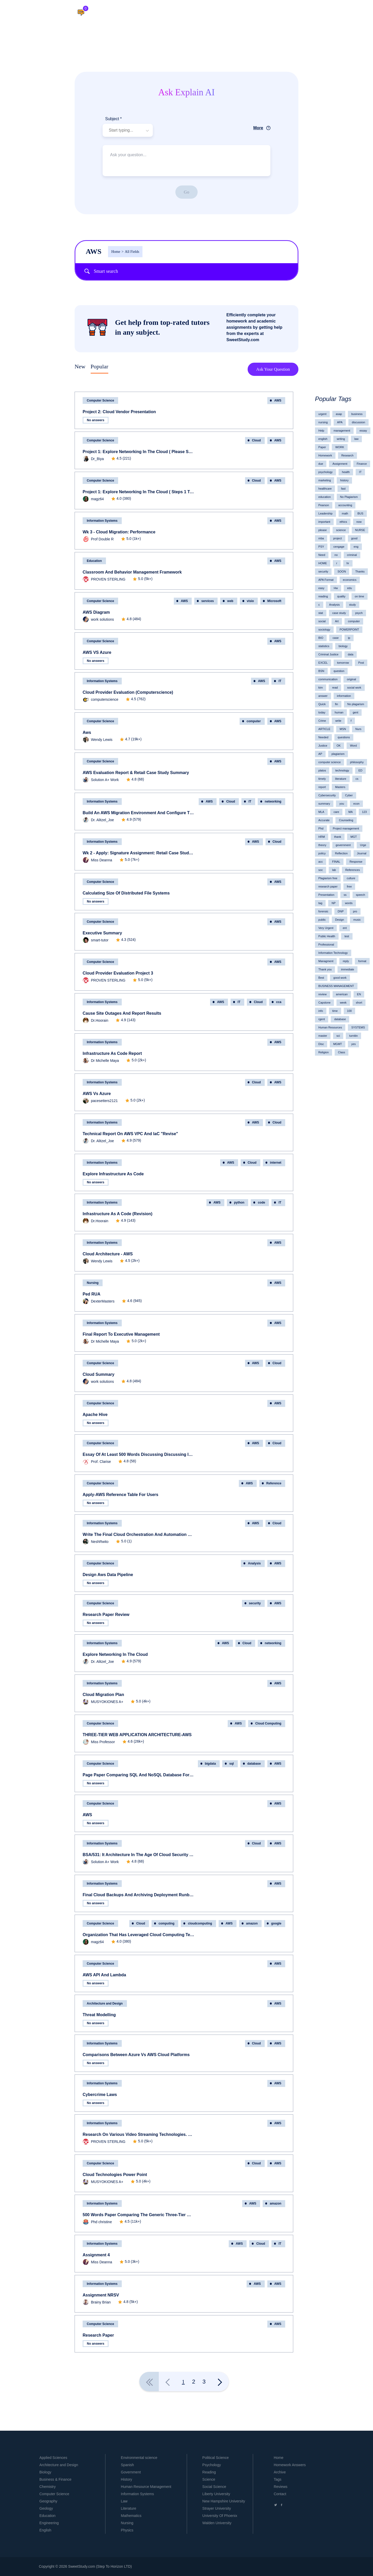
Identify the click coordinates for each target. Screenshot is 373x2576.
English (45, 2530)
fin (336, 704)
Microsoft (274, 601)
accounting (345, 505)
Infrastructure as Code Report (112, 1053)
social (322, 621)
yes (353, 1044)
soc (320, 869)
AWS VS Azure (97, 652)
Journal (361, 853)
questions (344, 737)
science (341, 530)
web (230, 601)
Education (94, 561)
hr (348, 563)
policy (322, 853)
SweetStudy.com (81, 2566)
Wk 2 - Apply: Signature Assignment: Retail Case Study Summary (139, 853)
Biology (45, 2472)
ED (360, 770)
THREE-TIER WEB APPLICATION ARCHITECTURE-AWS (137, 1735)
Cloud (256, 440)
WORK (339, 447)
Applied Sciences (53, 2458)
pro (355, 911)
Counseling (346, 820)
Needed (323, 737)
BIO (320, 637)
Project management (346, 828)
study (352, 604)
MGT (353, 836)
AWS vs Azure (97, 1093)
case (336, 637)
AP (320, 753)
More (258, 128)
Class (341, 1052)
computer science (329, 762)
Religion (323, 1052)
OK (338, 745)
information (344, 695)
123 (364, 811)
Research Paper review (106, 1614)
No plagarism (355, 704)
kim (320, 687)
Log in (339, 13)
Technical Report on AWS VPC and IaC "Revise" (130, 1134)
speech (360, 894)
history (344, 480)
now (359, 521)
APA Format (325, 579)
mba (321, 538)
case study (339, 612)
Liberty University (216, 2494)
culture (351, 878)
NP (333, 903)
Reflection (341, 853)
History (126, 2479)
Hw (336, 588)
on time (359, 596)
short (359, 1002)
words (349, 903)
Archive (280, 2472)
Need (321, 554)
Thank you (325, 969)
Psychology (211, 2465)
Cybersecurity (327, 795)
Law (124, 2501)
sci (338, 1035)
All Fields (130, 252)
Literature (128, 2508)
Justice (322, 745)
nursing (323, 422)
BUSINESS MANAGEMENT (336, 986)
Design (339, 919)
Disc (321, 1044)
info (320, 1010)
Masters (340, 787)
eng (356, 546)
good (354, 538)
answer (322, 695)
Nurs (358, 729)
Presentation (326, 894)
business (356, 414)
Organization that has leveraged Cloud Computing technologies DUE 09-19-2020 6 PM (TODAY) (139, 1935)
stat (320, 612)
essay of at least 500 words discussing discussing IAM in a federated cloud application (139, 1454)
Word (353, 745)
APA (339, 422)
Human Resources (330, 1027)
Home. (190, 13)
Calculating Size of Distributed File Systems (126, 893)
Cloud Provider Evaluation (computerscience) (128, 692)
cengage (338, 546)
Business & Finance (55, 2479)
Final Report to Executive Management (121, 1334)
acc (320, 861)
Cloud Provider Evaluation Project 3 (118, 973)
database (254, 1763)
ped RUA (91, 1294)
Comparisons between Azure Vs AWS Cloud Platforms (136, 2054)
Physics (127, 2530)
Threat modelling (99, 2015)
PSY (321, 546)
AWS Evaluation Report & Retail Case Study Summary (136, 772)
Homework (325, 455)
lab (334, 869)
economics (350, 579)
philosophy (357, 762)
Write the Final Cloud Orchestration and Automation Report (139, 1534)
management (342, 430)
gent (355, 712)
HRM (321, 836)
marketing (324, 480)
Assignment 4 (96, 2255)
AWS (87, 1815)
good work (340, 977)
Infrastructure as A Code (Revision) (117, 1214)
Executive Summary (102, 933)
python (239, 1202)
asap (339, 414)
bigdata (210, 1763)
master (322, 1035)
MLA (321, 811)
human (339, 712)
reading (323, 596)
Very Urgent (325, 927)
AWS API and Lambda (104, 1975)
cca (278, 1002)
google (276, 1923)
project (337, 538)
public (322, 919)
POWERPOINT (349, 629)
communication (328, 679)
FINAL (336, 861)
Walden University (216, 2523)
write (338, 720)
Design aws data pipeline (108, 1574)
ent (345, 927)
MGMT (337, 1044)
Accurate (323, 820)
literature (340, 778)
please (322, 530)
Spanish (127, 2465)
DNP (341, 911)
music (357, 919)
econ (356, 803)
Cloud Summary (98, 1374)
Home (115, 252)
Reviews (281, 2487)
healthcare (325, 488)
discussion (358, 422)
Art (337, 621)
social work (354, 687)
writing (341, 438)
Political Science (215, 2458)
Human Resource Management (146, 2487)
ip (349, 637)
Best (321, 977)
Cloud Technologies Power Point (115, 2174)
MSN (343, 729)
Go (186, 192)
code (261, 1202)
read (335, 687)
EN (359, 994)
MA (350, 811)
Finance (362, 463)
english (322, 438)
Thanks (359, 571)
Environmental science (139, 2458)
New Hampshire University (223, 2501)
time (335, 1010)
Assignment (339, 463)
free (349, 886)
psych (359, 612)
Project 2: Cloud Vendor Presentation (119, 412)
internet (275, 1162)
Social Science (214, 2487)
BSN (321, 670)
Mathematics (131, 2516)
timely (322, 778)
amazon (252, 1923)
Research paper (98, 2335)
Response (355, 861)
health (346, 472)
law (356, 438)
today (321, 712)
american (342, 994)
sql (231, 1763)
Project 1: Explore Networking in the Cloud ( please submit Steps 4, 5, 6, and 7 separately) (139, 451)
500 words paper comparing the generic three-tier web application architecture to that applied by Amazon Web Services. (139, 2215)
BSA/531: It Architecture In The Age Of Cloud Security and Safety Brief (139, 1854)
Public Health (326, 936)
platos (322, 770)
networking (273, 801)
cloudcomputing (200, 1923)
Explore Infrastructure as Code (113, 1174)
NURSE (360, 530)
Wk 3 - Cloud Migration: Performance (119, 532)
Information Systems (102, 521)
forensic (323, 911)
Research (347, 455)
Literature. (210, 13)
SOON (342, 571)
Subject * (113, 119)
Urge (363, 845)
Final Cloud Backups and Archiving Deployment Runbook (139, 1895)
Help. (229, 13)
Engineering (49, 2523)
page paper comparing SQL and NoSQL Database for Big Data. (139, 1775)
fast (343, 488)
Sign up (352, 13)
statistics (323, 646)
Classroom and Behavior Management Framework (132, 572)
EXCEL (323, 662)
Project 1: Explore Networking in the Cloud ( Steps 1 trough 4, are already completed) (139, 492)
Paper (322, 447)
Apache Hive (95, 1414)
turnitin (353, 1035)
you (341, 803)
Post (361, 662)
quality (341, 596)
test (347, 936)
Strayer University (216, 2508)
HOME (322, 563)
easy (321, 588)
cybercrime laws (100, 2094)
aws (87, 732)
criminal (352, 554)
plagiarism (338, 753)
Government (131, 2472)
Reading (209, 2472)
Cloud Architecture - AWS (108, 1254)
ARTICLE (324, 729)
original (351, 679)
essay (363, 430)
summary (324, 803)
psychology (325, 472)
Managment (325, 961)
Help (321, 430)
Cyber (349, 795)
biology (343, 646)
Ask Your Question (273, 369)
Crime (322, 720)
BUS (360, 513)
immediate (347, 969)
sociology (324, 629)
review (322, 994)
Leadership (325, 513)
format (362, 961)
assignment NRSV (101, 2295)
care (336, 811)
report (322, 787)
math (345, 513)
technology (342, 770)
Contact (280, 2494)
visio (250, 601)
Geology (46, 2508)
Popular (99, 366)
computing (166, 1923)
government (343, 845)
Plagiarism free (327, 878)
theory (322, 845)
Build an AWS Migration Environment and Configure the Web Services (139, 813)
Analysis (254, 1563)
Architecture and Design (105, 2003)
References (352, 869)
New (80, 366)
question (339, 670)
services (207, 601)
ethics (343, 521)
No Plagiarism (349, 496)
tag (320, 903)
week (343, 1002)
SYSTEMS (358, 1027)
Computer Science (100, 400)
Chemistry (47, 2487)
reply (346, 961)
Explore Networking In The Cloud (115, 1654)
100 (349, 1010)
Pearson (323, 505)
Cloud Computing (268, 1723)
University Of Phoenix (219, 2516)
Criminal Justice (328, 654)
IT (279, 681)
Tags (278, 2479)
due (320, 463)
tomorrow (343, 662)
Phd (321, 828)
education (324, 496)
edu (349, 588)
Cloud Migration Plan (103, 1694)
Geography (48, 2501)
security (255, 1603)
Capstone (324, 1002)
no (336, 554)
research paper (328, 886)
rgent (321, 1019)
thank (337, 836)
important (324, 521)
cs (357, 778)
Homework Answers (290, 2465)
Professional (326, 944)
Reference (273, 1483)
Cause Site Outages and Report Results (122, 1013)
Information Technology (333, 952)
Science (208, 2479)
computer (254, 721)
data (350, 654)
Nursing (92, 1283)
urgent (322, 414)
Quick (322, 704)
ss (345, 894)
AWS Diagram (96, 612)
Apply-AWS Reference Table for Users (120, 1494)
